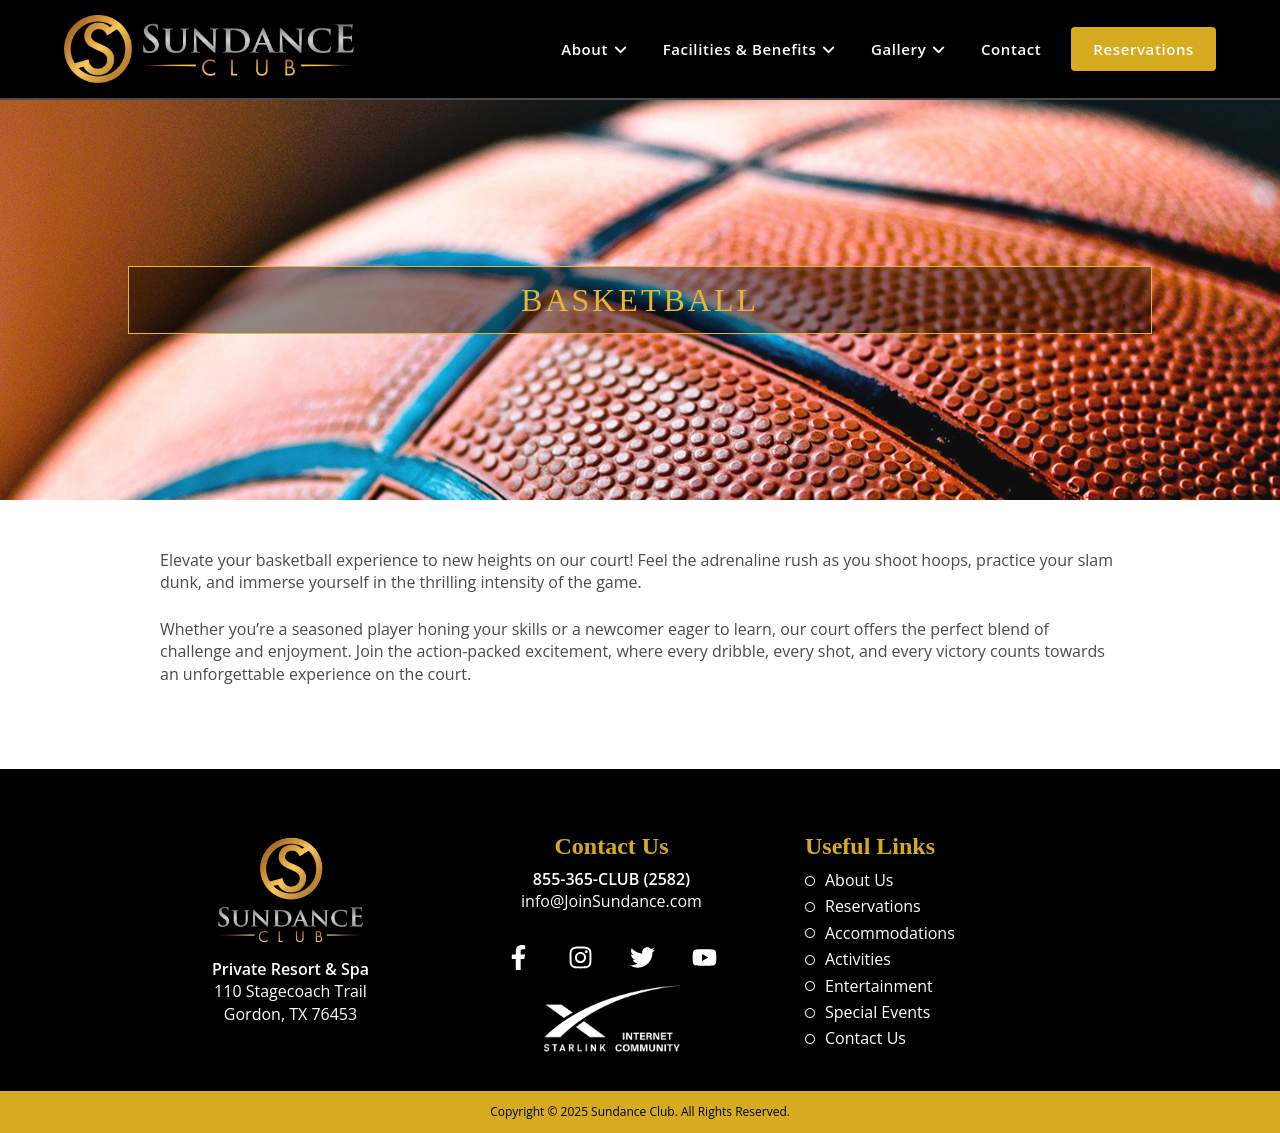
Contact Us (865, 1038)
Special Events (877, 1012)
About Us (859, 880)
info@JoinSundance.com (611, 901)
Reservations (873, 906)
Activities (858, 959)
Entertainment (879, 986)
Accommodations (890, 933)
